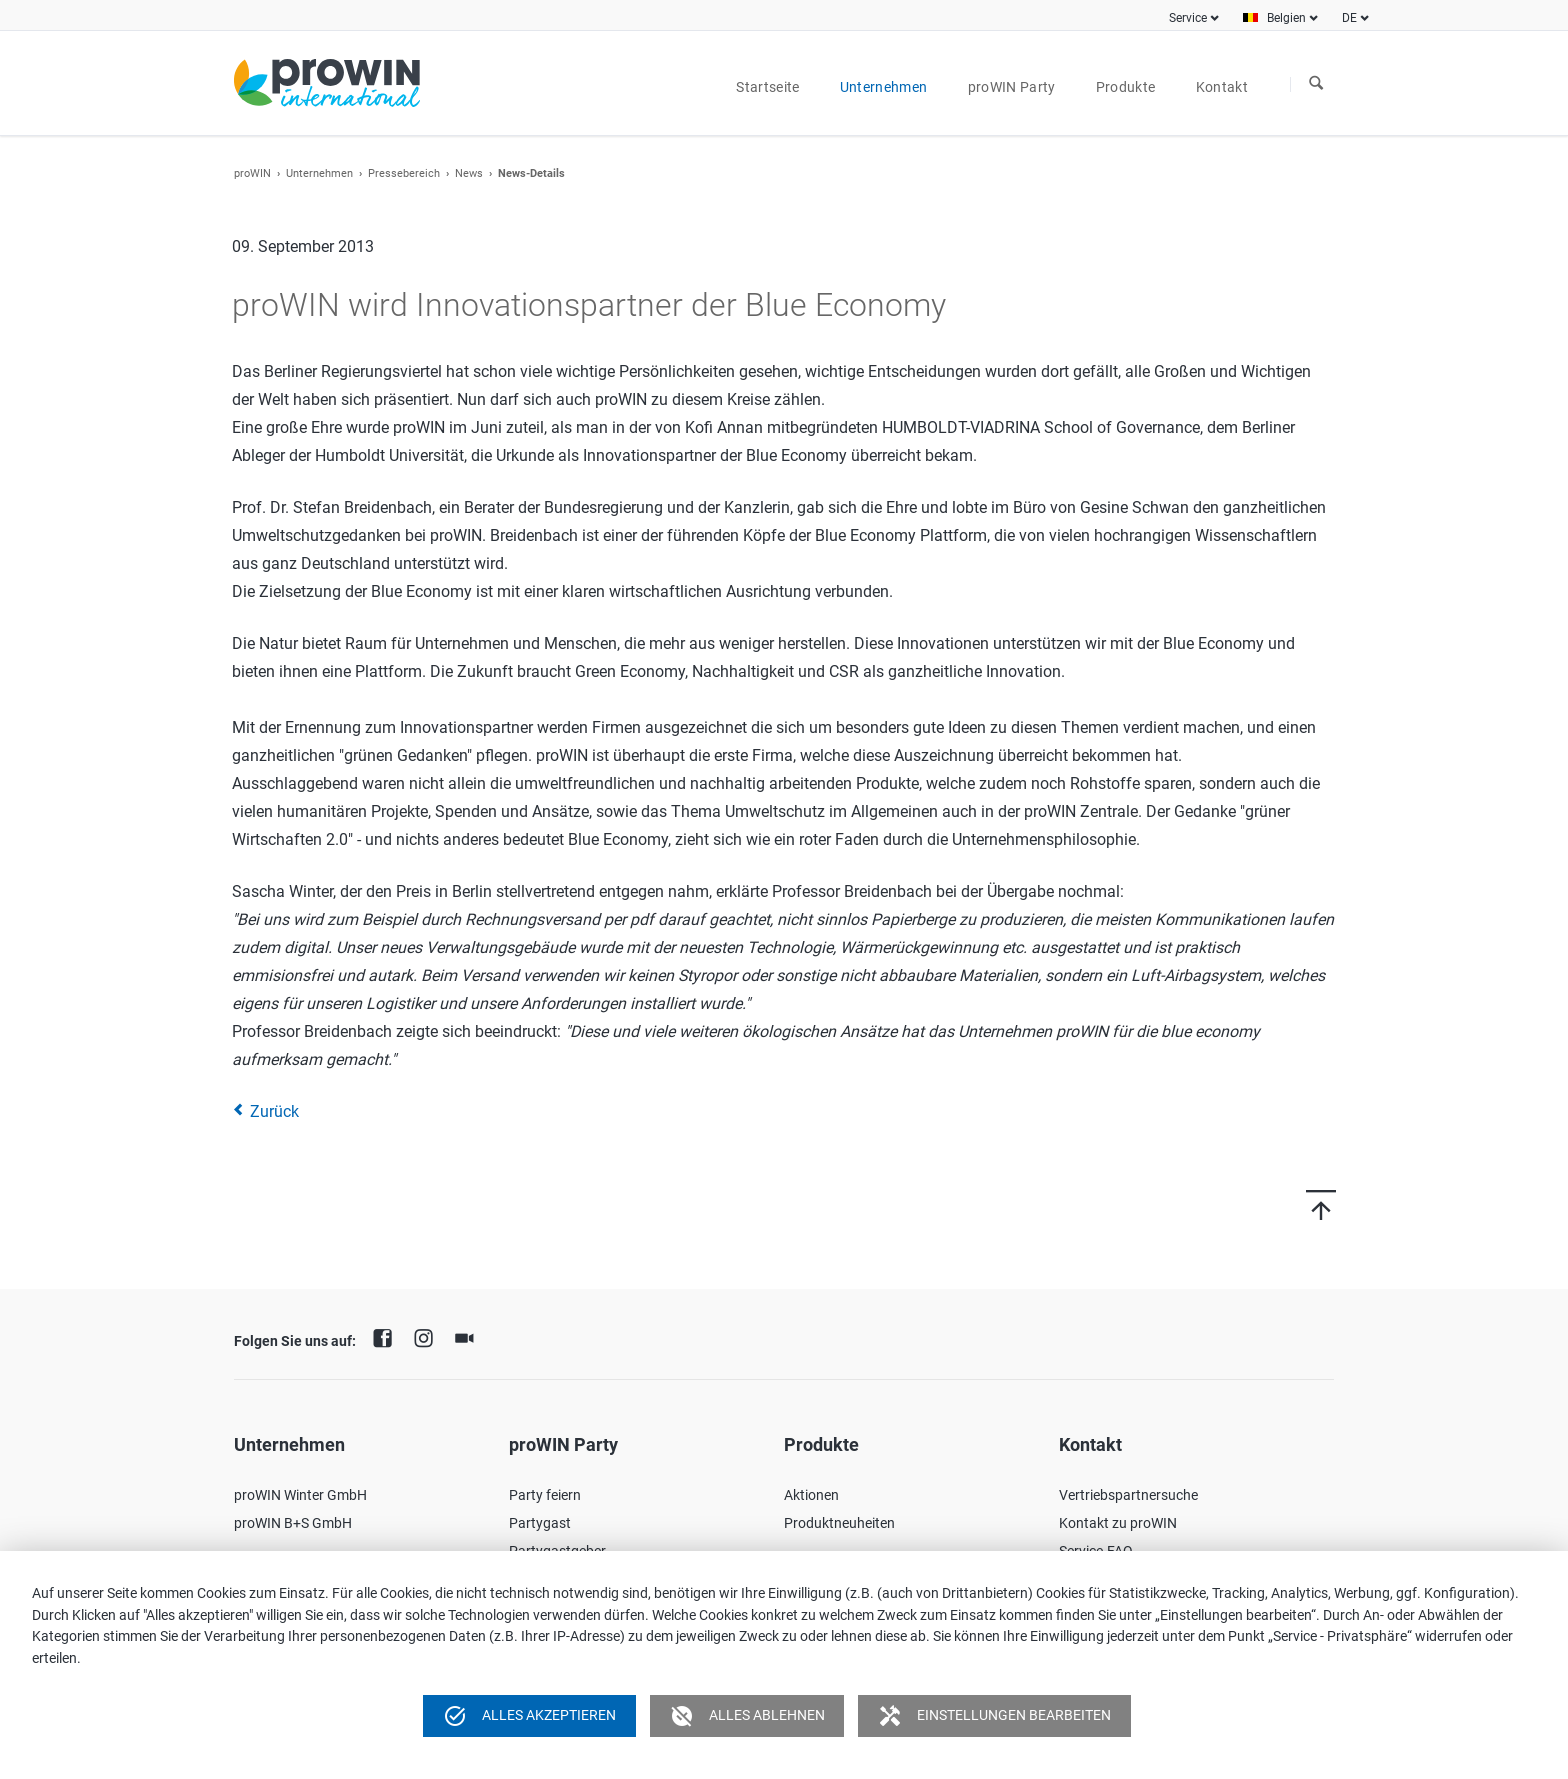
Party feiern (545, 1495)
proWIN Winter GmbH (300, 1495)
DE (1349, 18)
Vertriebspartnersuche (1128, 1495)
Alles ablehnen (747, 1716)
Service (1188, 18)
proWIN (252, 173)
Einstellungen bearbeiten (994, 1716)
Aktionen (811, 1495)
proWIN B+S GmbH (293, 1523)
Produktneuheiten (839, 1523)
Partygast (540, 1523)
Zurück (274, 1111)
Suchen (1316, 84)
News (469, 173)
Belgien (1286, 18)
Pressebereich (404, 173)
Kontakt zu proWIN (1118, 1523)
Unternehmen (319, 173)
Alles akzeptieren (529, 1716)
